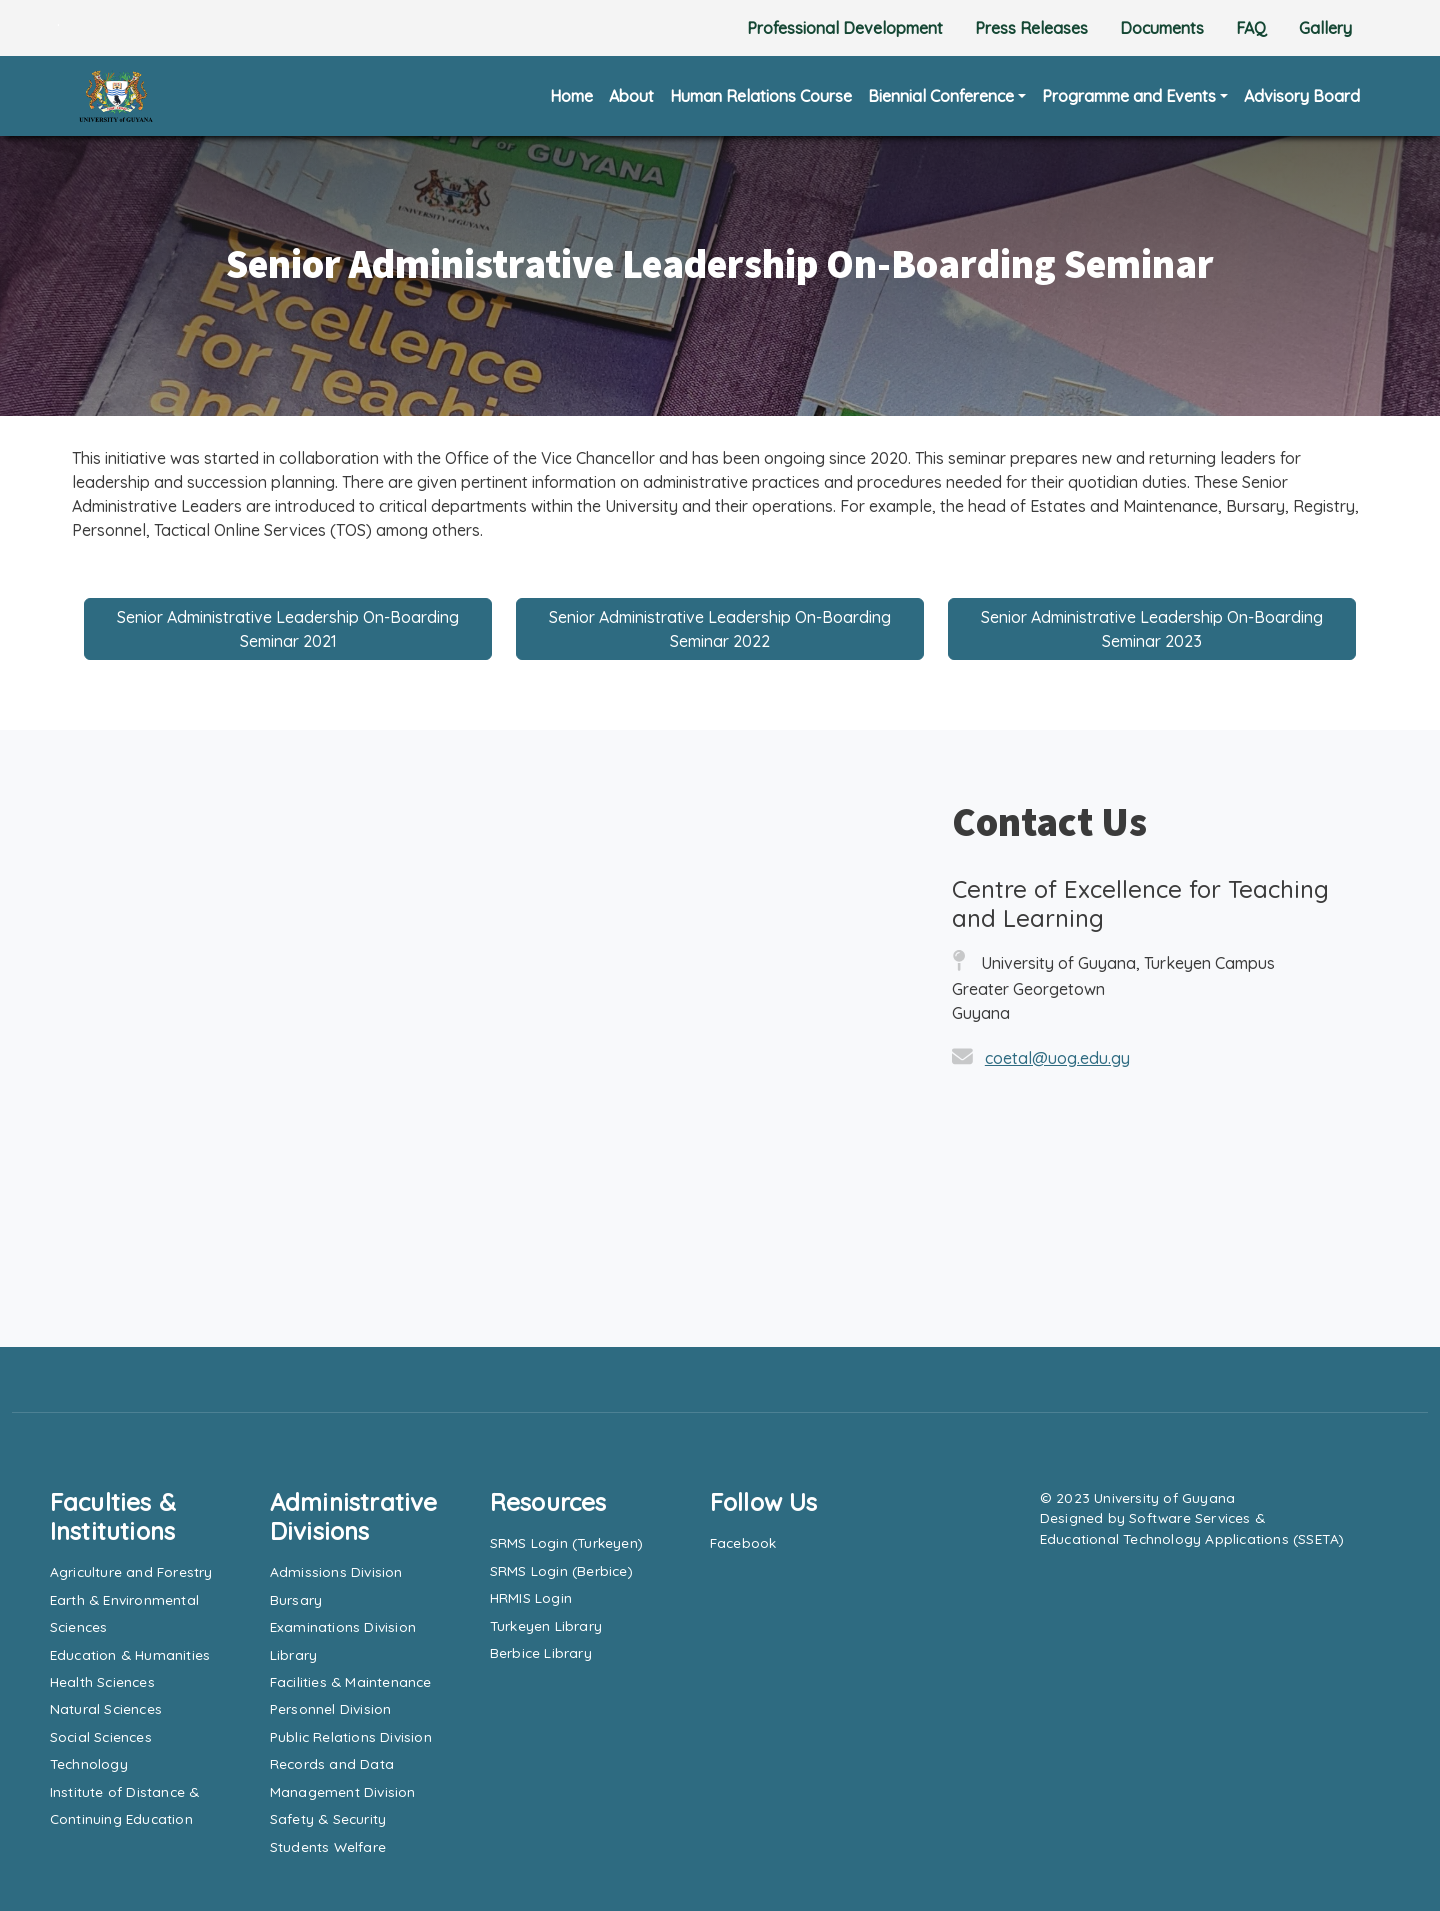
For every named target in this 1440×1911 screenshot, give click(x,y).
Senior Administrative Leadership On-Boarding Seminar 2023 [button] (1152, 629)
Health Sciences (102, 1681)
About (631, 96)
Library (293, 1654)
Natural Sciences (106, 1708)
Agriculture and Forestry (131, 1571)
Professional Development (845, 28)
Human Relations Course (761, 96)
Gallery (1325, 28)
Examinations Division (343, 1626)
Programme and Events (1129, 96)
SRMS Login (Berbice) (561, 1570)
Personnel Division (331, 1708)
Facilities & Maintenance (351, 1681)
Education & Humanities (130, 1654)
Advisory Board (1302, 96)
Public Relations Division (351, 1736)
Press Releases (1031, 28)
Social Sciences (101, 1736)
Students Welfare (328, 1846)
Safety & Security (328, 1818)
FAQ (1251, 28)
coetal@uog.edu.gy (1057, 1058)
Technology (89, 1763)
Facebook (743, 1542)
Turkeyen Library (546, 1625)
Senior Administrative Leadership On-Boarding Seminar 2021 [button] (288, 629)
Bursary (296, 1599)
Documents (1162, 28)
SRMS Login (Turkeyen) (566, 1542)
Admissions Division (336, 1571)
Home (571, 96)
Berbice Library (541, 1652)
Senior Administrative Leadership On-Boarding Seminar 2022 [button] (720, 629)
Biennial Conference (941, 96)
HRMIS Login (531, 1597)
